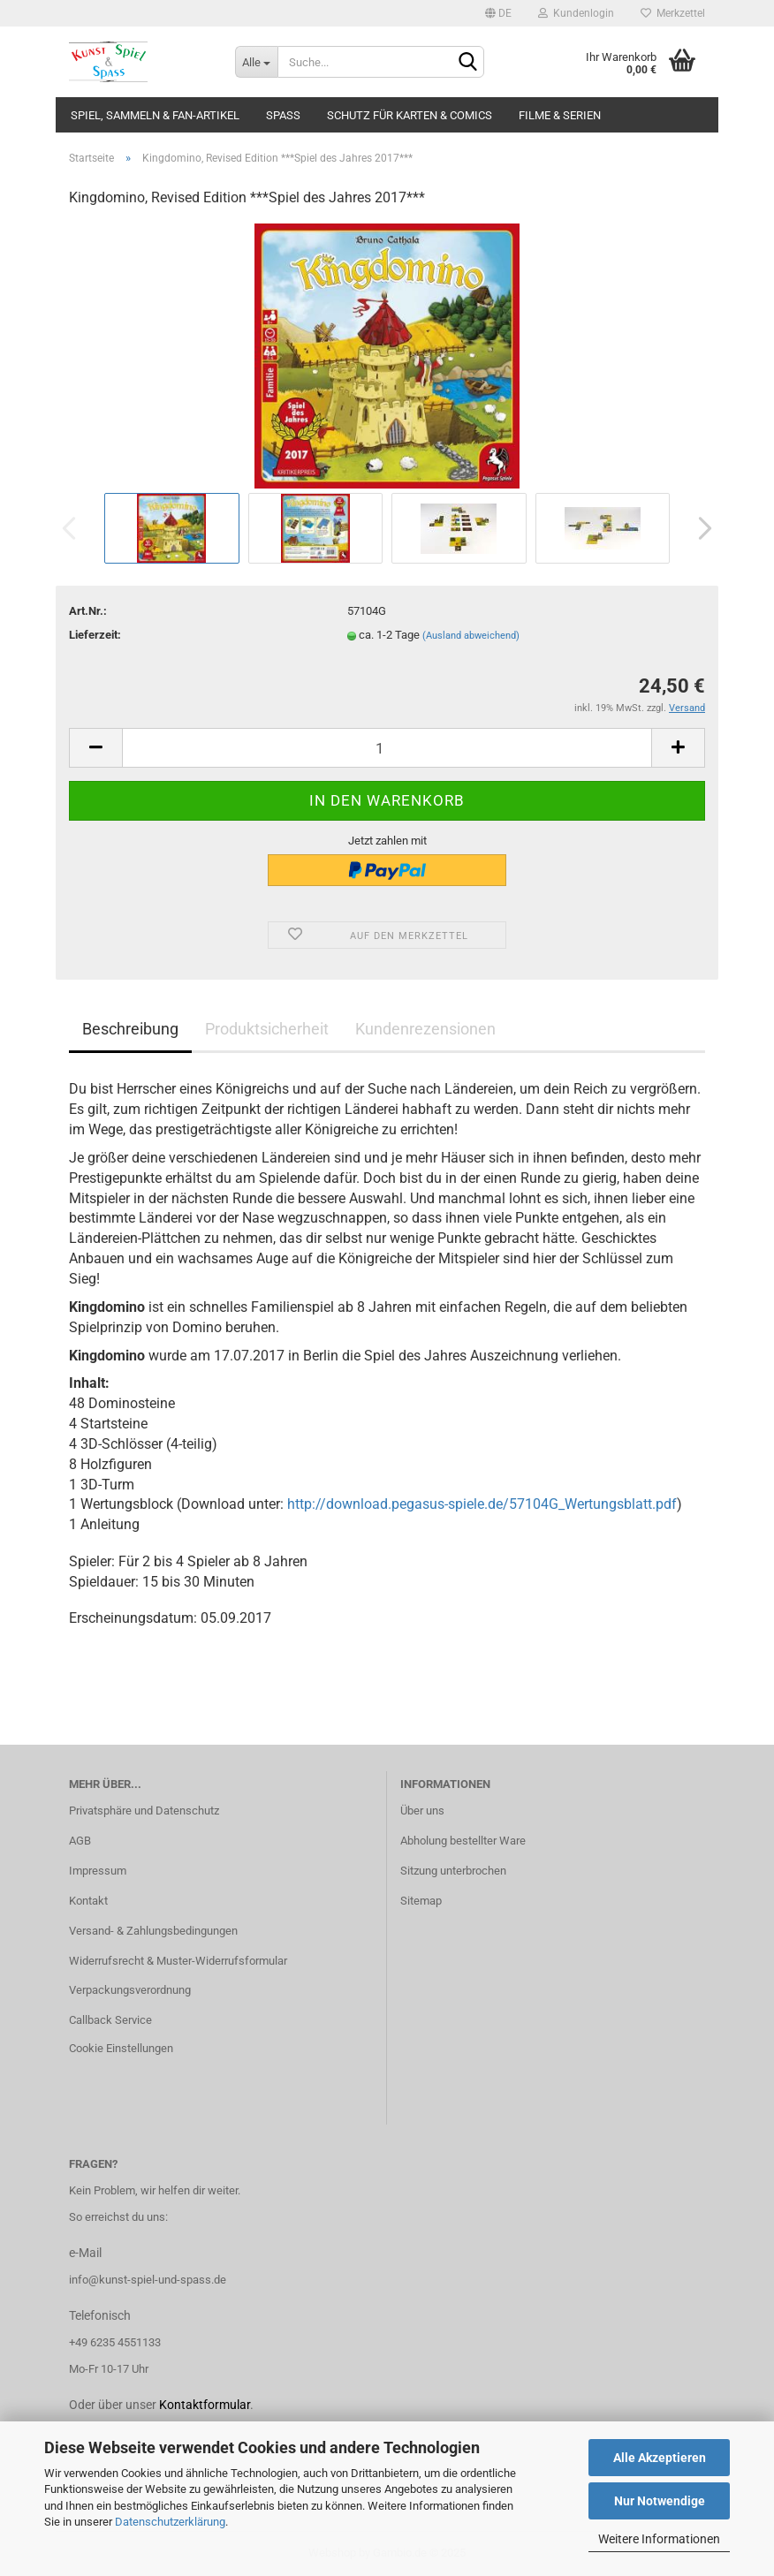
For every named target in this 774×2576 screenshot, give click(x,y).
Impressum (97, 1870)
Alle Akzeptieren (659, 2458)
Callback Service (110, 2020)
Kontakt (88, 1900)
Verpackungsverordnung (130, 1989)
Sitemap (421, 1900)
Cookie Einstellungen (121, 2048)
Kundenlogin (576, 13)
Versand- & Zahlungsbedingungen (153, 1930)
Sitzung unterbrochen (453, 1870)
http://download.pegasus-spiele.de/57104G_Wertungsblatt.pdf (482, 1504)
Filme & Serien (560, 115)
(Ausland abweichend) (471, 635)
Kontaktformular (204, 2405)
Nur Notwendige (659, 2501)
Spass (283, 115)
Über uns (422, 1810)
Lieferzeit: (95, 634)
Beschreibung (130, 1028)
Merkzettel (673, 13)
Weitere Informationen (659, 2539)
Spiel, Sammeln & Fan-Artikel (155, 115)
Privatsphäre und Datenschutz (144, 1810)
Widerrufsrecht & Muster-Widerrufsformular (178, 1960)
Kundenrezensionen (425, 1028)
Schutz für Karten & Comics (409, 115)
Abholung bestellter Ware (463, 1840)
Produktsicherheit (267, 1028)
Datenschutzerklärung (170, 2521)
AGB (80, 1840)
